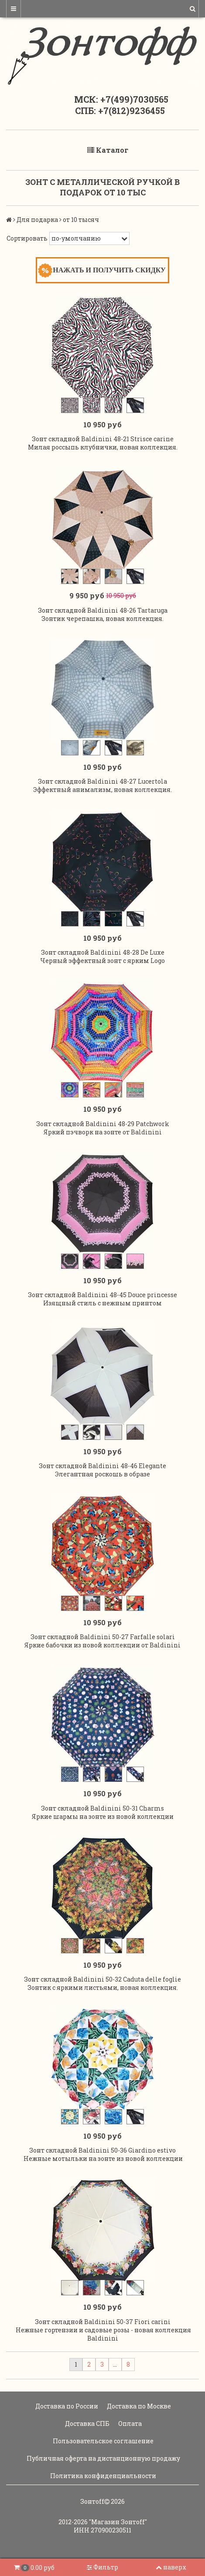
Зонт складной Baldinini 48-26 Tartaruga (102, 610)
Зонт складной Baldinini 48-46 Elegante (102, 1466)
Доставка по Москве (138, 2406)
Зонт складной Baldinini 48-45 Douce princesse (102, 1295)
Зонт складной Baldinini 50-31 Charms (102, 1808)
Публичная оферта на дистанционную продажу (102, 2458)
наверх (171, 2567)
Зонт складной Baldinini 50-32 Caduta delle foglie (102, 1979)
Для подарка (37, 219)
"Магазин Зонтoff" (118, 2522)
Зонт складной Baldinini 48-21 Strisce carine (103, 439)
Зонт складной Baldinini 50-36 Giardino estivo (102, 2150)
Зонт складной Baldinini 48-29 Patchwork (102, 1124)
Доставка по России (66, 2406)
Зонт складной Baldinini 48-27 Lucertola (102, 781)
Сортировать (27, 238)
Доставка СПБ (86, 2423)
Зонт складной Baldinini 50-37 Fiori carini (103, 2322)
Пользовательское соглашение (102, 2441)
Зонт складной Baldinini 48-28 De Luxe (102, 952)
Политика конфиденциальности (102, 2476)
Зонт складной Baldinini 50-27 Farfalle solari (103, 1637)
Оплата (129, 2423)
